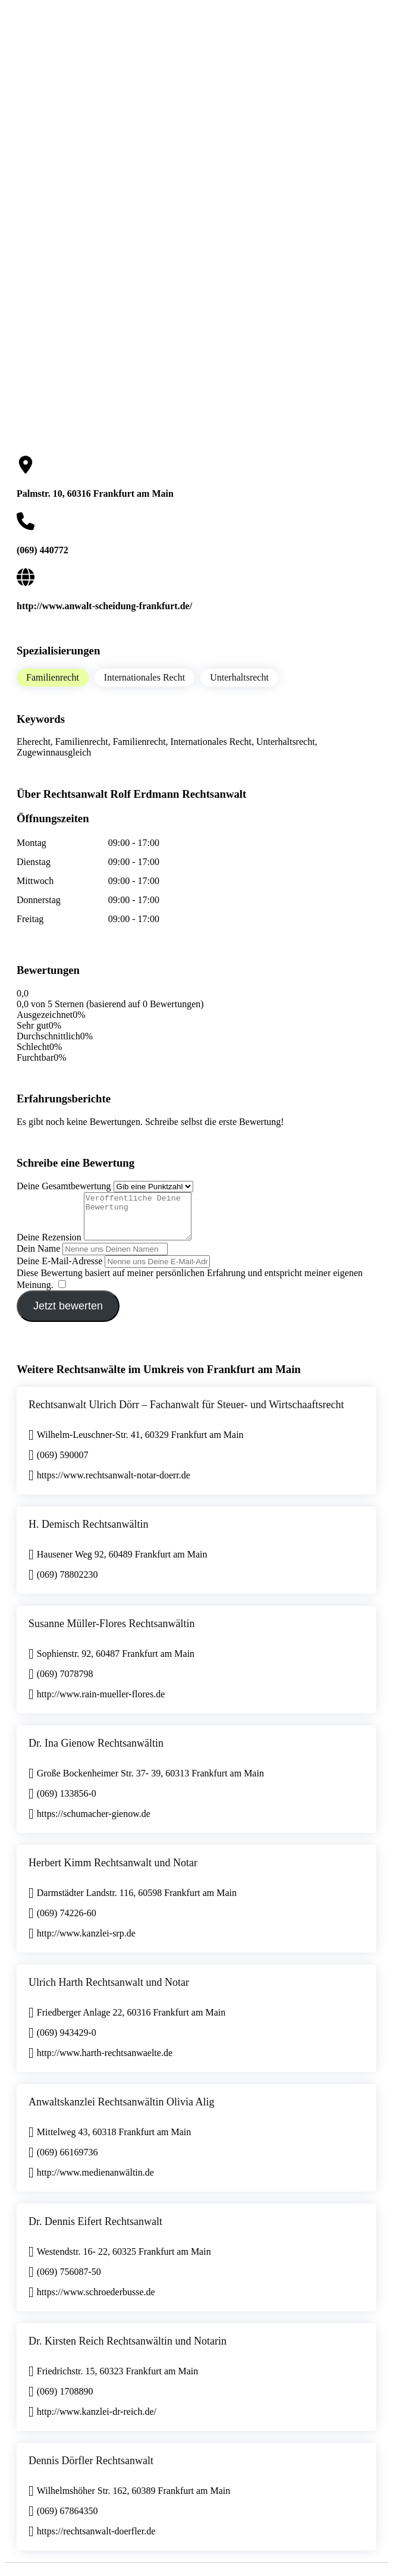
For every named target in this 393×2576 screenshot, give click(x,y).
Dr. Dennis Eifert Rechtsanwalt (95, 2230)
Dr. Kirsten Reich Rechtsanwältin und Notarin (128, 2350)
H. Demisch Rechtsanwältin (88, 1533)
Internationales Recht (144, 677)
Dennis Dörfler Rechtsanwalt (91, 2469)
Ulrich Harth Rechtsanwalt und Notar (109, 1991)
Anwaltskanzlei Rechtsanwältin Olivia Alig (121, 2111)
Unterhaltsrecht (239, 677)
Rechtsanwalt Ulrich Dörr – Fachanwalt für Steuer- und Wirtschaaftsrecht (186, 1413)
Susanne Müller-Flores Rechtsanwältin (112, 1632)
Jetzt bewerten (68, 1315)
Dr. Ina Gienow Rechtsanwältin (96, 1752)
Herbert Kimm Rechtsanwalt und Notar (113, 1872)
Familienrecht (52, 677)
